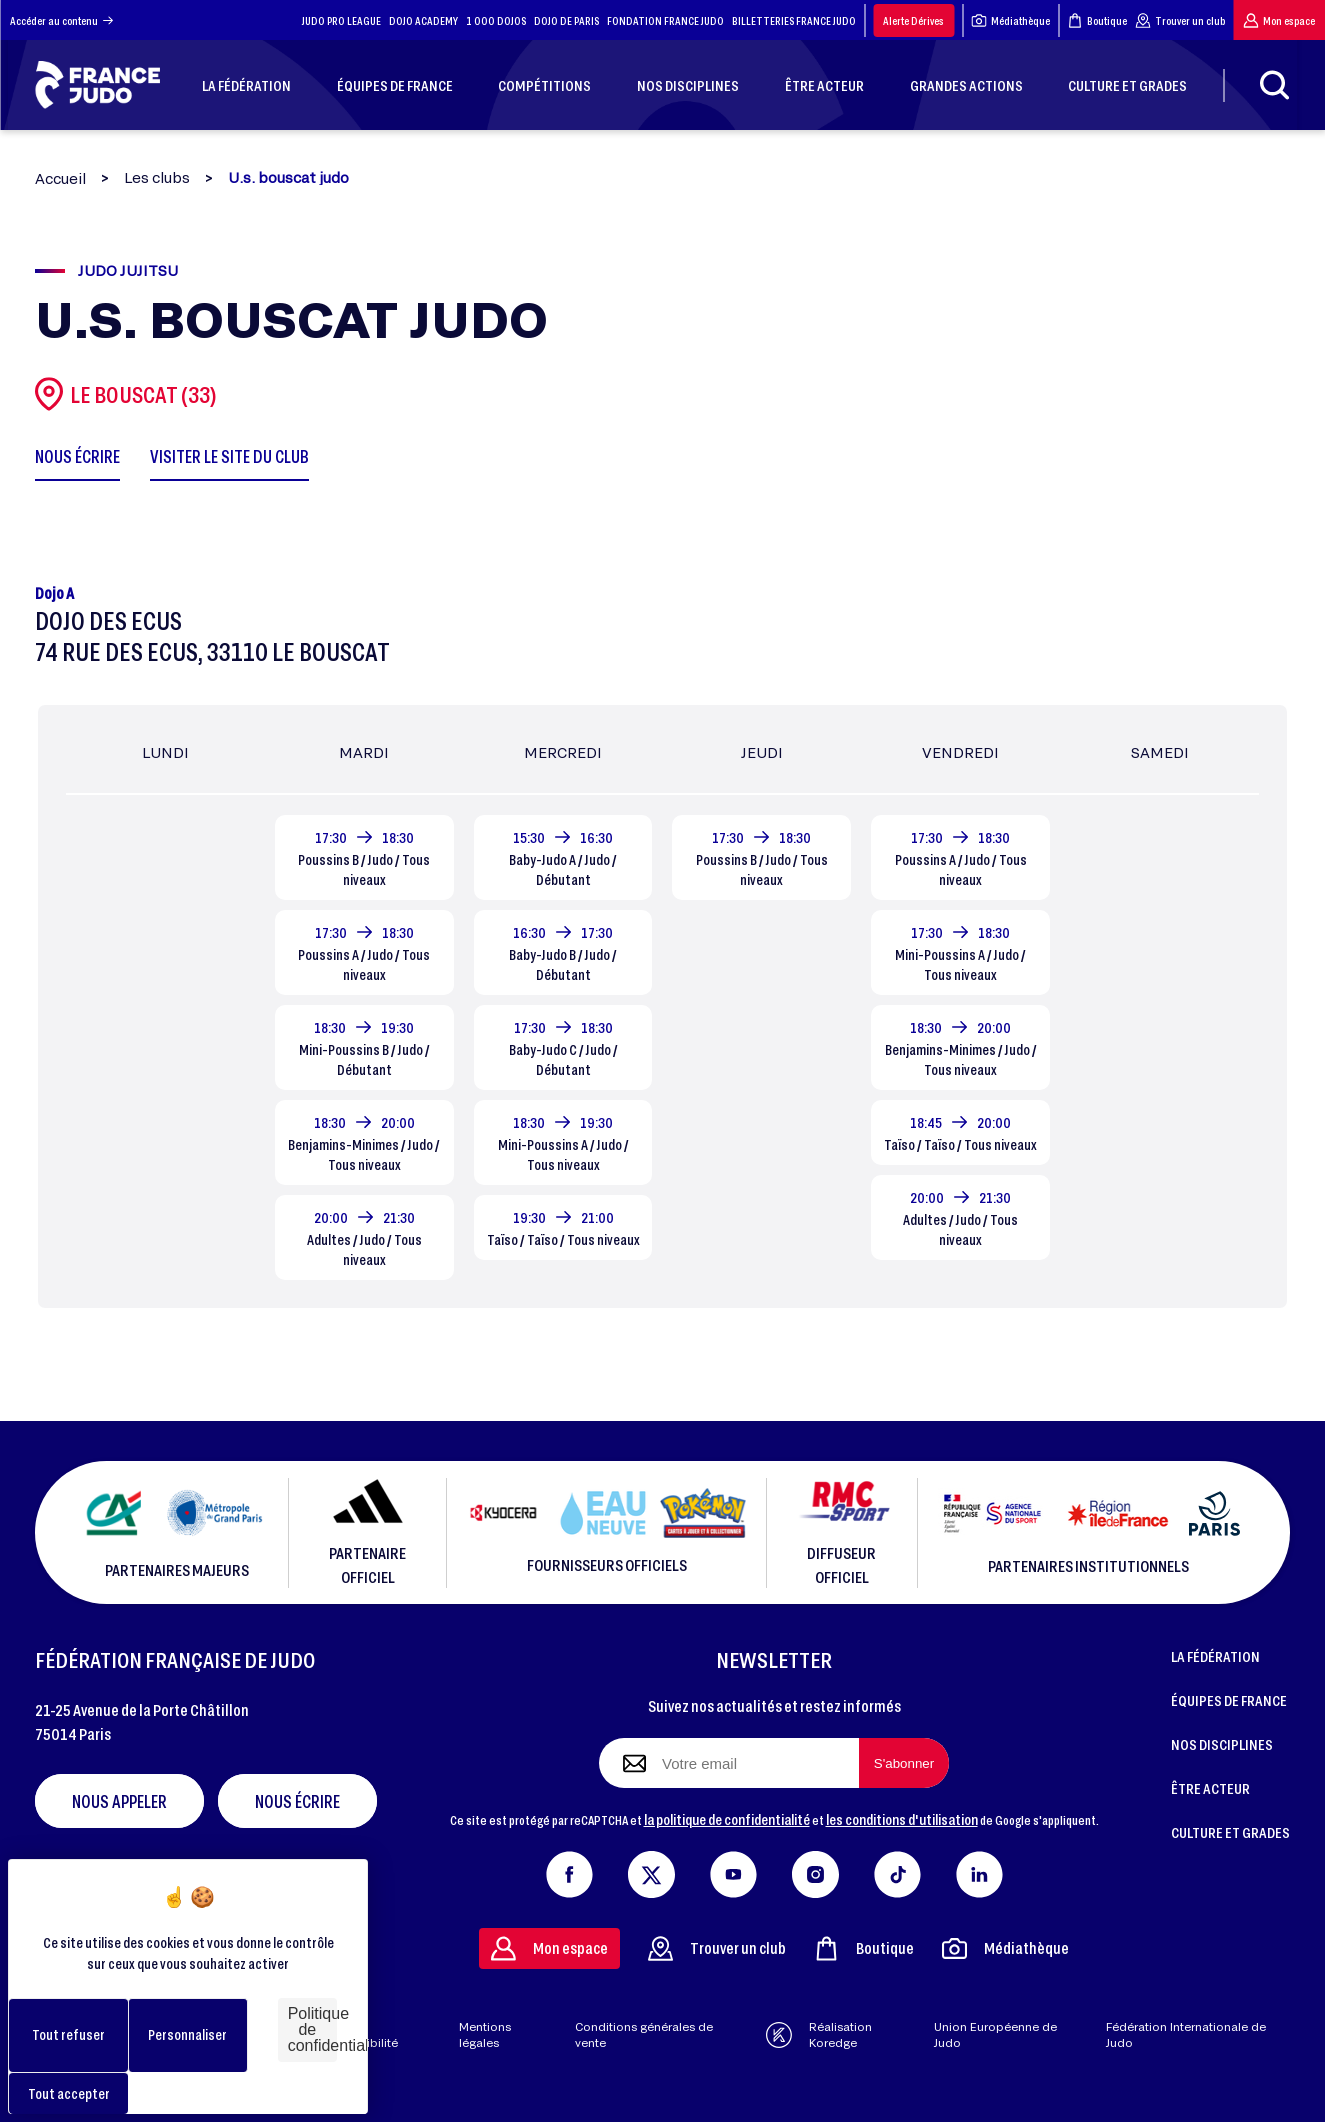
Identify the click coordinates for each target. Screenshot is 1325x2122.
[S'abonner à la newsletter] (904, 1763)
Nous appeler (119, 1801)
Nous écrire (297, 1801)
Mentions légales (485, 2035)
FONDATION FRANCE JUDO (665, 20)
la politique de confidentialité (727, 1819)
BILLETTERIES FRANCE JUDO (794, 20)
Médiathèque (1010, 20)
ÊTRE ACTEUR (1210, 1788)
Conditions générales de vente (644, 2035)
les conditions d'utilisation (902, 1819)
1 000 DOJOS (496, 20)
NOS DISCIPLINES (1222, 1744)
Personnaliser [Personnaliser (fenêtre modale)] (187, 2034)
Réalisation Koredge (819, 2035)
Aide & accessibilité (362, 2035)
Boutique (1097, 20)
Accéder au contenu (61, 20)
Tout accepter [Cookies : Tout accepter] (69, 2093)
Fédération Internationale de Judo (1186, 2035)
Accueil (60, 178)
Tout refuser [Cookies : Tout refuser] (68, 2034)
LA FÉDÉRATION (1215, 1656)
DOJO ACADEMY (423, 20)
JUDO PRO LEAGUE (341, 20)
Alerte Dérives (913, 20)
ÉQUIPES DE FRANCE (1229, 1700)
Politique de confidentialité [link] (312, 2029)
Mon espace (1279, 20)
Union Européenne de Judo (995, 2035)
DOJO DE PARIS (566, 20)
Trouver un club (1180, 20)
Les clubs (157, 178)
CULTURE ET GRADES (1230, 1832)
